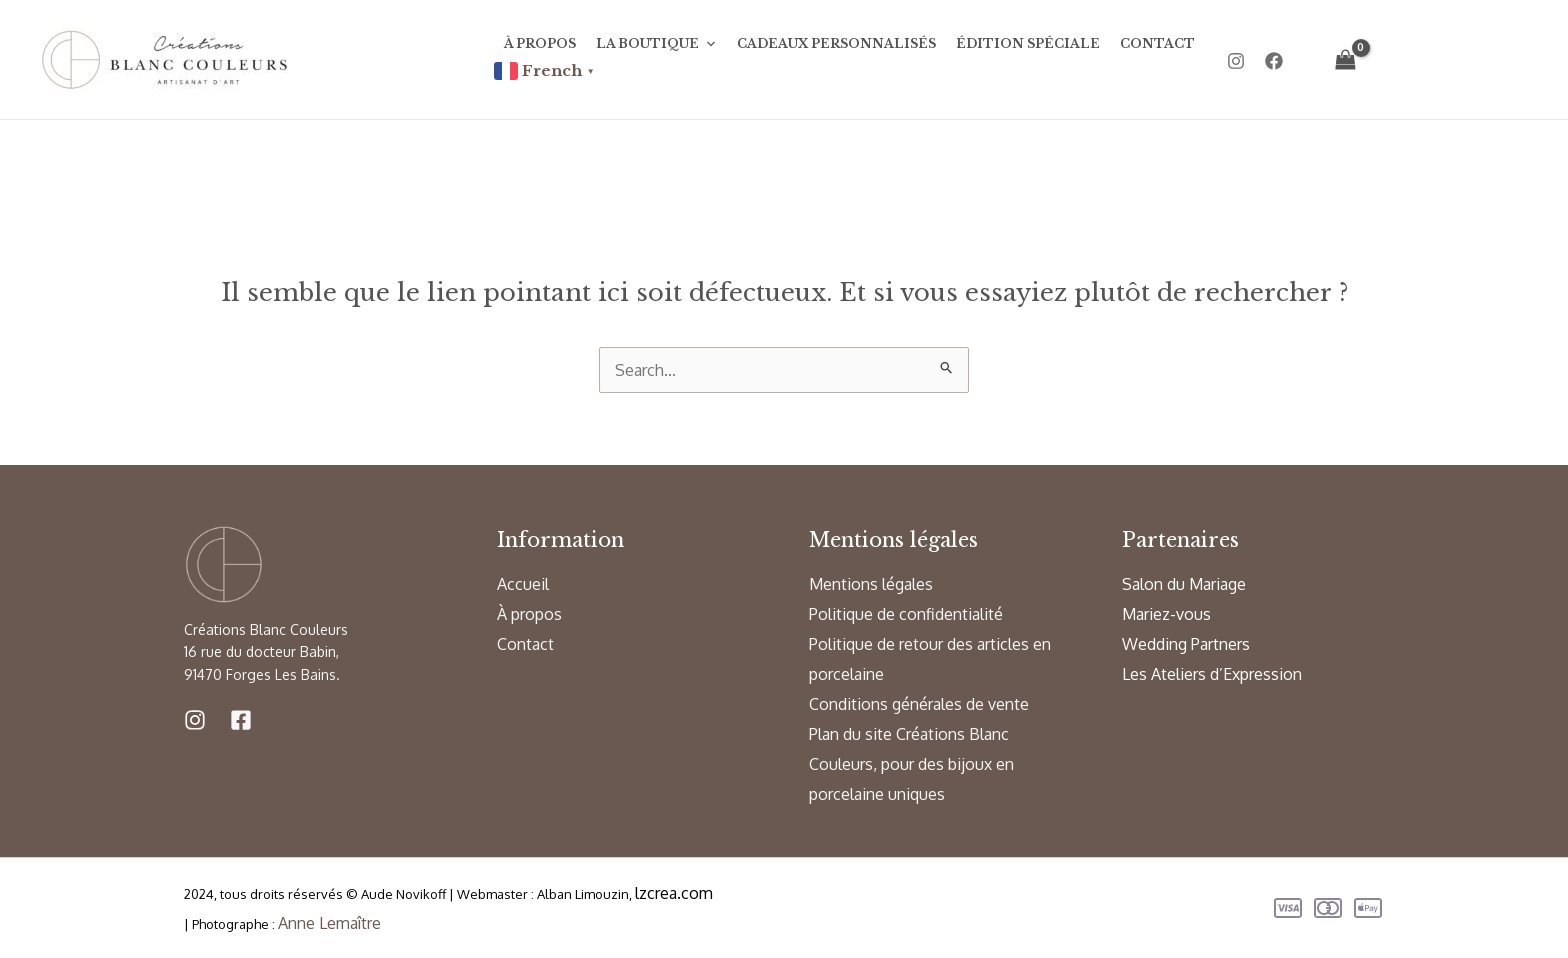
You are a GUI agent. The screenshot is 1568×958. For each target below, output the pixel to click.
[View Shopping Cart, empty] (1346, 60)
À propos (540, 43)
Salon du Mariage (1184, 584)
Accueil (523, 584)
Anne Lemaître (329, 923)
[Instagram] (1236, 61)
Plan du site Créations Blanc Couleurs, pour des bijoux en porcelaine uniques (911, 764)
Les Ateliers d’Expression (1212, 674)
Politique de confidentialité (906, 614)
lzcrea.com (674, 893)
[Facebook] (1274, 61)
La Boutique (656, 44)
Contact (1157, 43)
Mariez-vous (1166, 614)
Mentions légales (871, 584)
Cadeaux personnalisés (836, 43)
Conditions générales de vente (919, 704)
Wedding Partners (1186, 644)
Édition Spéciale (1028, 43)
